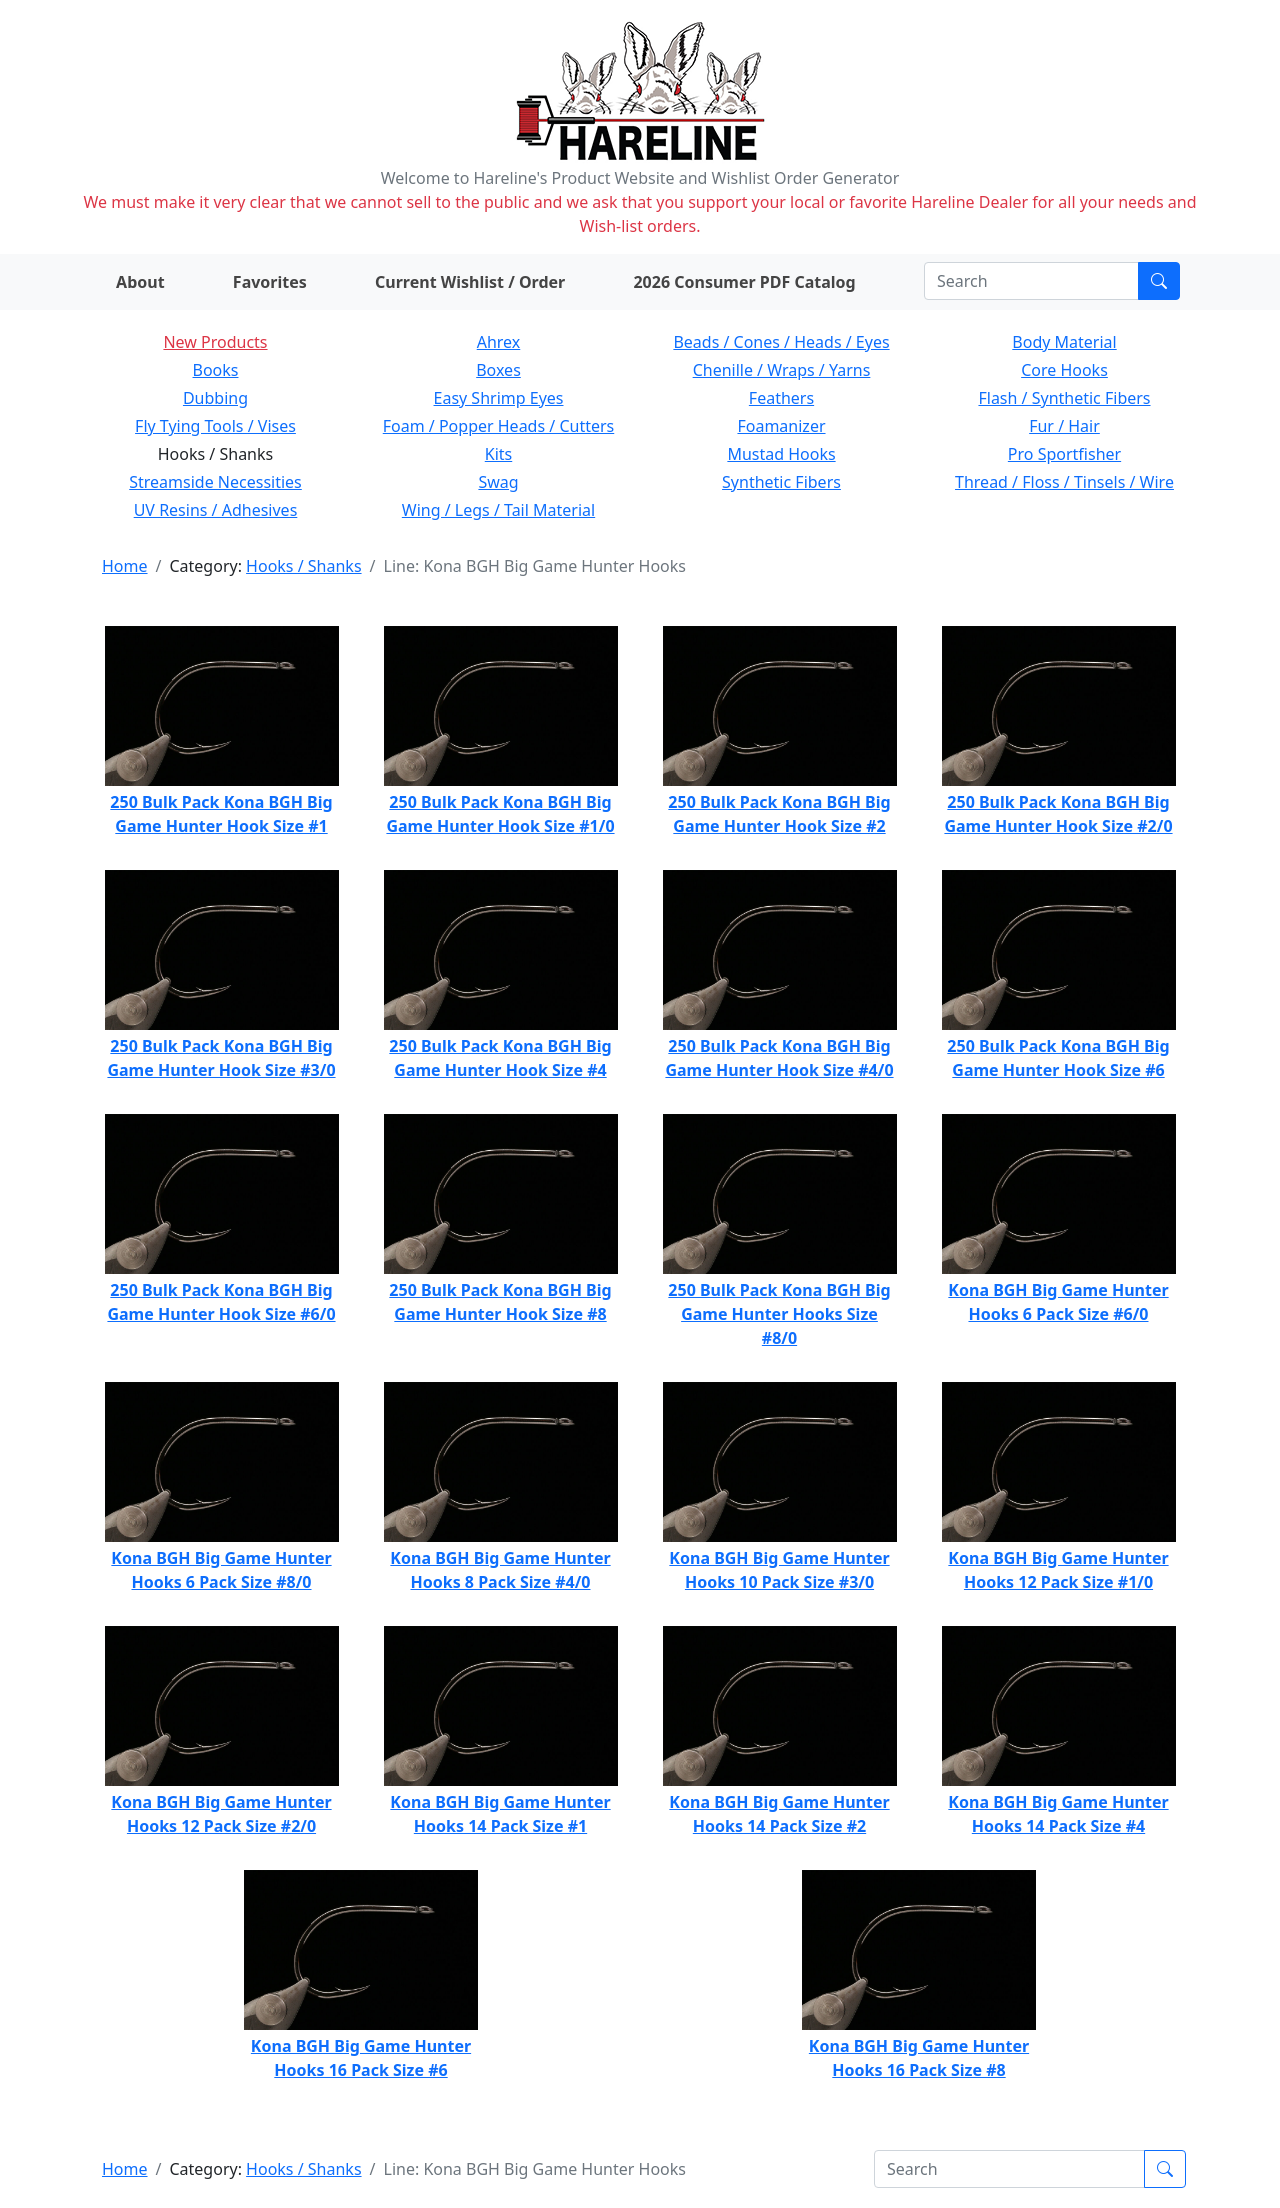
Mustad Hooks (781, 454)
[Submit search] (1159, 281)
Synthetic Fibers (781, 482)
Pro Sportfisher (1064, 454)
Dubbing (215, 398)
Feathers (781, 398)
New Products (215, 342)
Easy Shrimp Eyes (499, 398)
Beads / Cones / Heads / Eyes (781, 342)
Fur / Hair (1064, 426)
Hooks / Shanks (303, 566)
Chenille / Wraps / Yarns (782, 370)
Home (125, 566)
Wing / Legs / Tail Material (498, 510)
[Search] (1031, 281)
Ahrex (499, 342)
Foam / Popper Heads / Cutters (499, 426)
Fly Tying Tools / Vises (215, 426)
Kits (498, 454)
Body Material (1064, 342)
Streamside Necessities (215, 482)
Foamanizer (781, 426)
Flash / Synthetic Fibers (1064, 398)
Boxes (498, 370)
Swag (498, 482)
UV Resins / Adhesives (216, 510)
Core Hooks (1064, 370)
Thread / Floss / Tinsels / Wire (1064, 482)
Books (216, 370)
